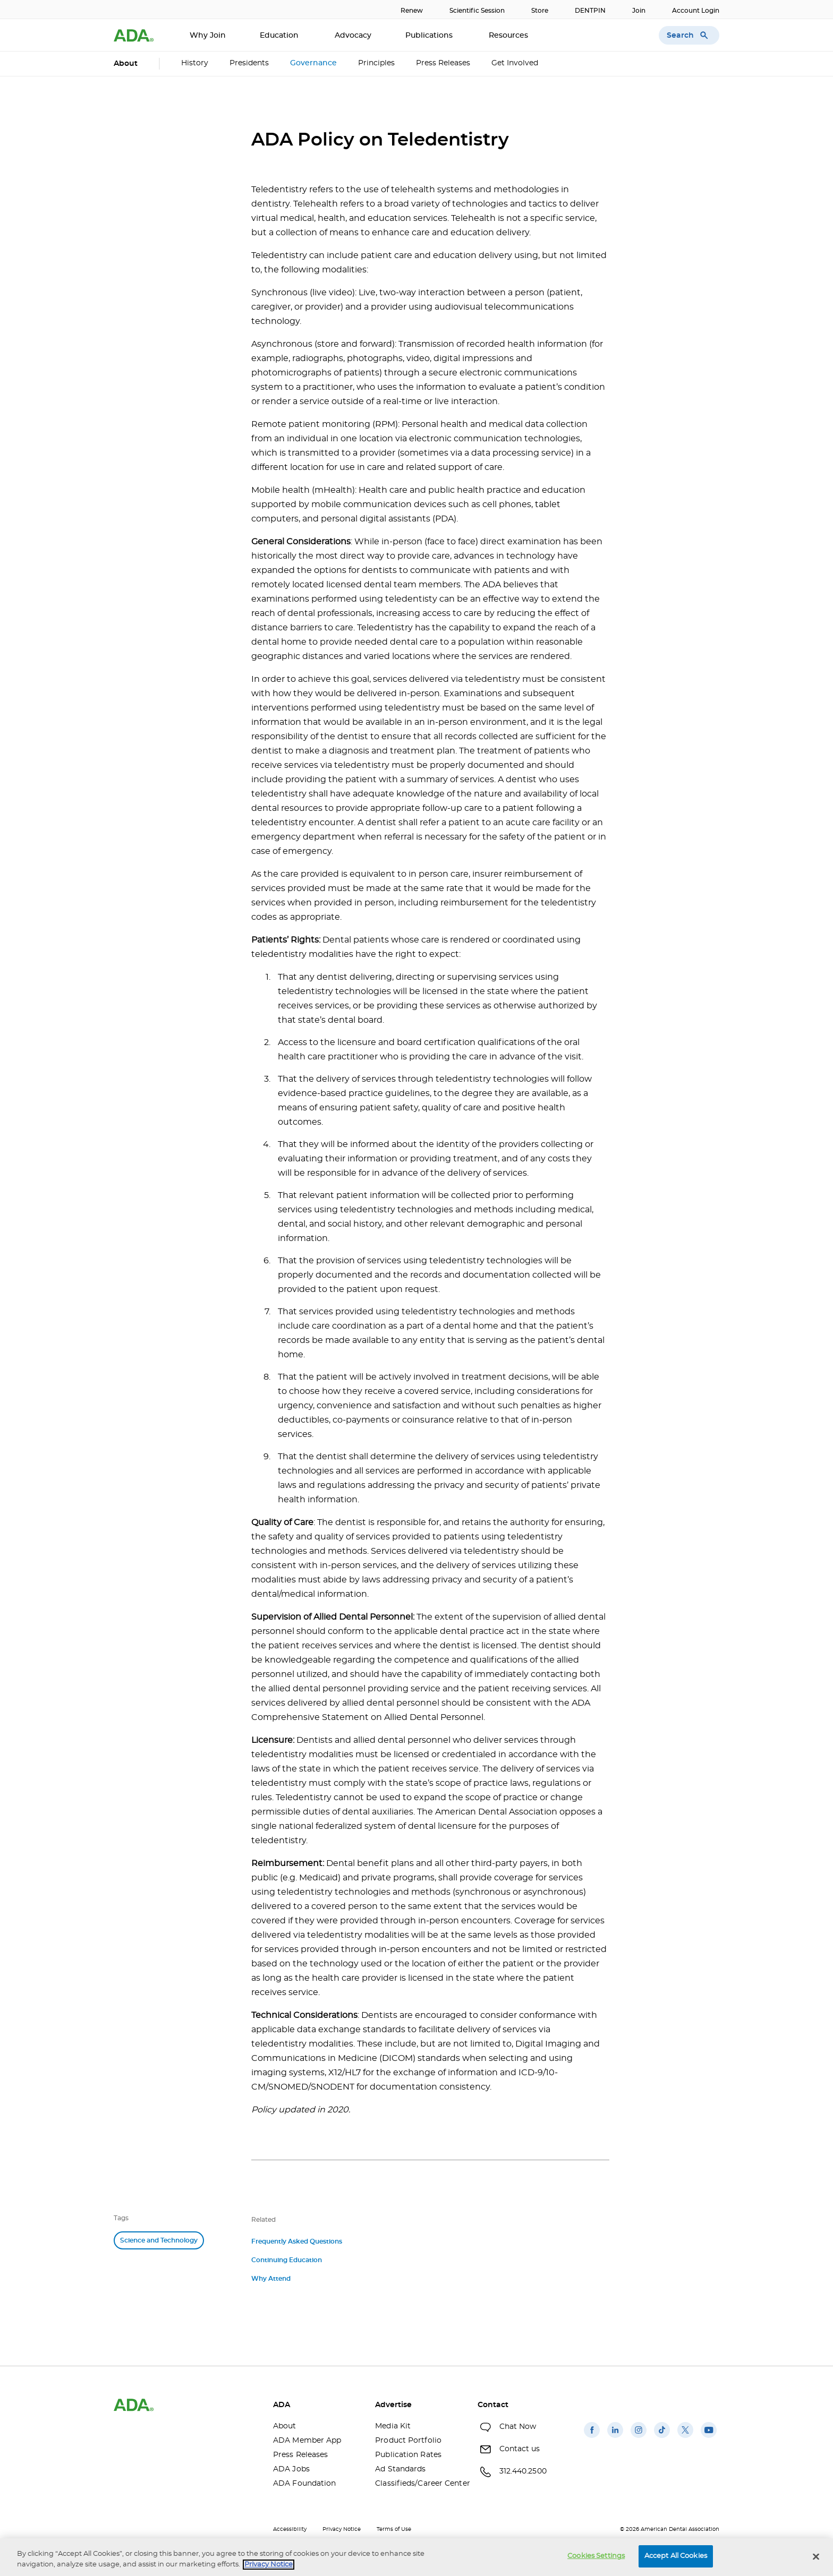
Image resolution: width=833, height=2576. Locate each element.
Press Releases (443, 63)
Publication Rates (408, 2455)
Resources (509, 35)
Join (638, 10)
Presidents (249, 63)
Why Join (208, 35)
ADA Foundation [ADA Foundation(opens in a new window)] (304, 2483)
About (284, 2426)
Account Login (695, 10)
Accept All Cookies (675, 2556)
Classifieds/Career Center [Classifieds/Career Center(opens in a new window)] (418, 2483)
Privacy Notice (341, 2529)
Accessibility (290, 2529)
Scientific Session (477, 10)
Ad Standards (400, 2469)
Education (280, 35)
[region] (416, 2557)
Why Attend (271, 2278)
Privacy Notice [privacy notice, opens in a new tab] (268, 2564)
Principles (376, 63)
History (194, 63)
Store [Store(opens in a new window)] (539, 10)
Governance (313, 63)
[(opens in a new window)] (591, 2438)
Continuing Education (286, 2260)
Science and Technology (159, 2240)
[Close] (816, 2556)
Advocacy (353, 35)
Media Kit (393, 2426)
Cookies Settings (596, 2556)
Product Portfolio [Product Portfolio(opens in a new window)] (408, 2440)
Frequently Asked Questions (296, 2241)
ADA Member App (307, 2440)
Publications (430, 35)
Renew (412, 10)
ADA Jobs (291, 2469)
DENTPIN (590, 10)
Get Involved (514, 63)
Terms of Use (394, 2529)
